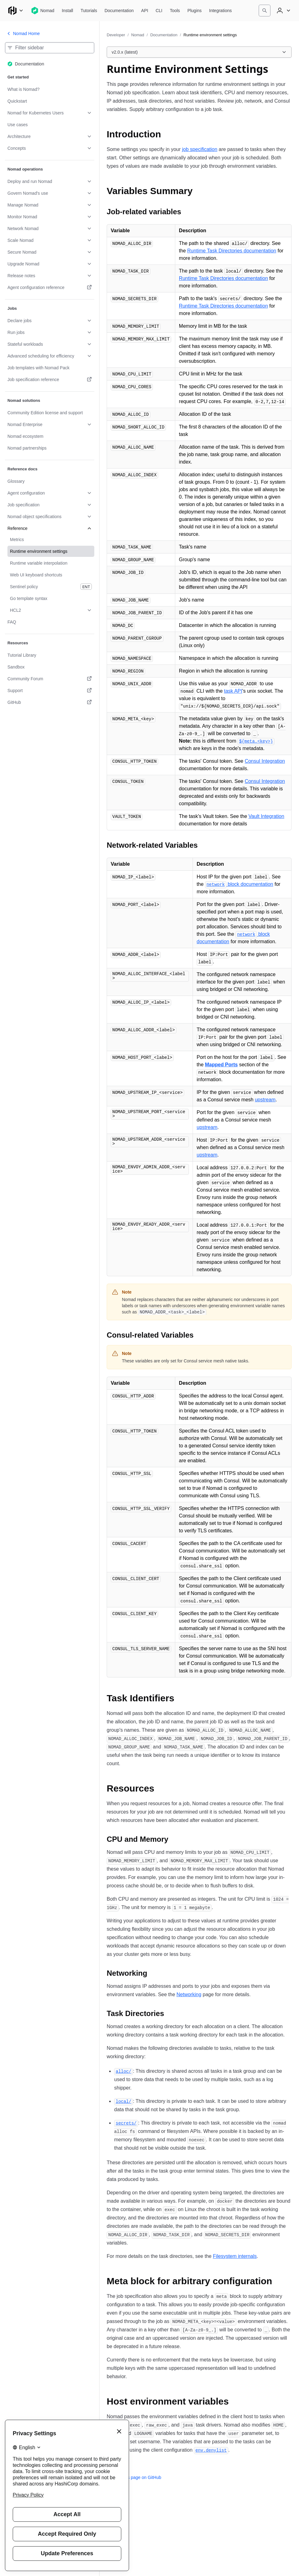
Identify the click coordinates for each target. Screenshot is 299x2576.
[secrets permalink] (126, 2122)
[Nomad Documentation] (119, 10)
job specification (199, 149)
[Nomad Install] (67, 10)
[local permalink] (123, 2101)
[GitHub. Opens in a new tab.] (49, 702)
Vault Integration (266, 816)
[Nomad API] (144, 10)
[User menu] (283, 10)
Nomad (137, 35)
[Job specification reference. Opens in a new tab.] (49, 379)
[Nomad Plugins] (194, 10)
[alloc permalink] (123, 2071)
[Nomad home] (42, 10)
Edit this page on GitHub (134, 2477)
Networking (188, 1994)
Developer (116, 35)
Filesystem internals (235, 2256)
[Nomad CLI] (159, 10)
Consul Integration (265, 761)
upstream (265, 1099)
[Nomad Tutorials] (89, 10)
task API (233, 691)
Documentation (163, 35)
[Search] (264, 10)
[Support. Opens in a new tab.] (49, 690)
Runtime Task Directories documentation (231, 250)
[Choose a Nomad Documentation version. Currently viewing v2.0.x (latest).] (199, 52)
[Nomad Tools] (175, 10)
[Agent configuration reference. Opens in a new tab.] (49, 287)
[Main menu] (15, 10)
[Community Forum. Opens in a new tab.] (49, 678)
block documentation (239, 884)
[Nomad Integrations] (220, 10)
